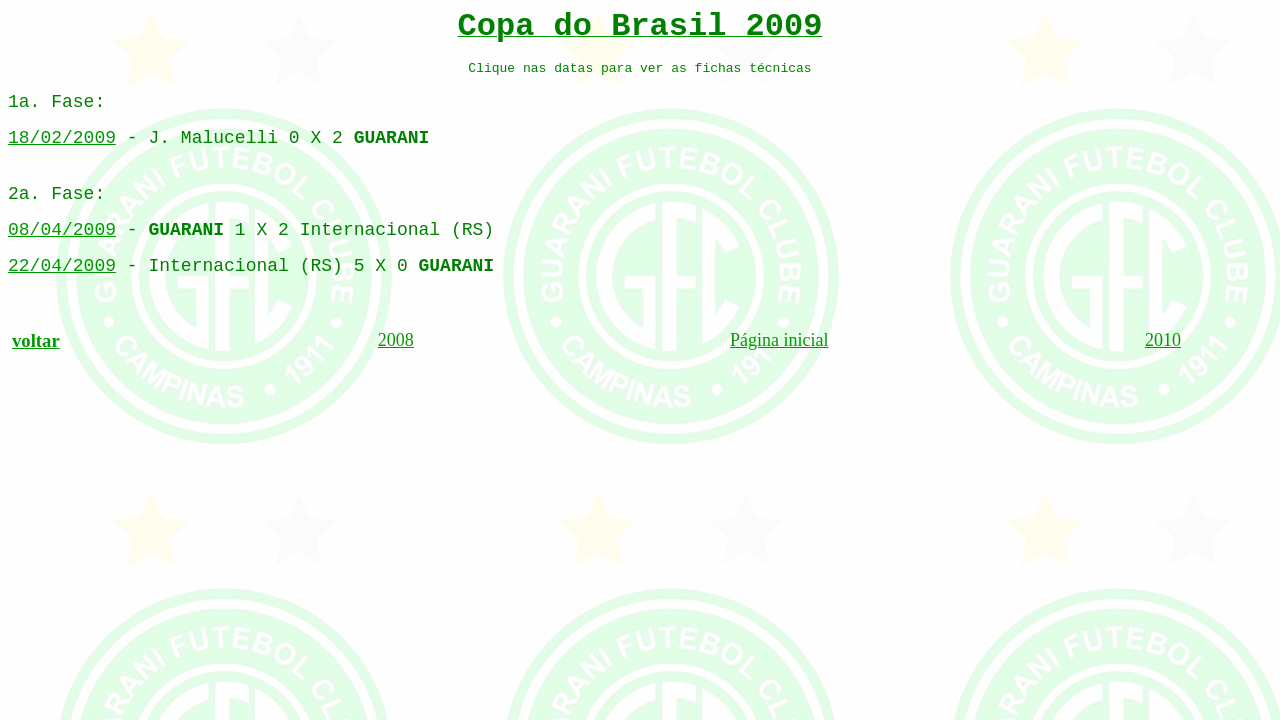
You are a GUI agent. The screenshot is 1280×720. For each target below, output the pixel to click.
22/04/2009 (62, 266)
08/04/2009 (62, 230)
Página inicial (779, 340)
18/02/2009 (62, 138)
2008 (396, 340)
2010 (1163, 340)
